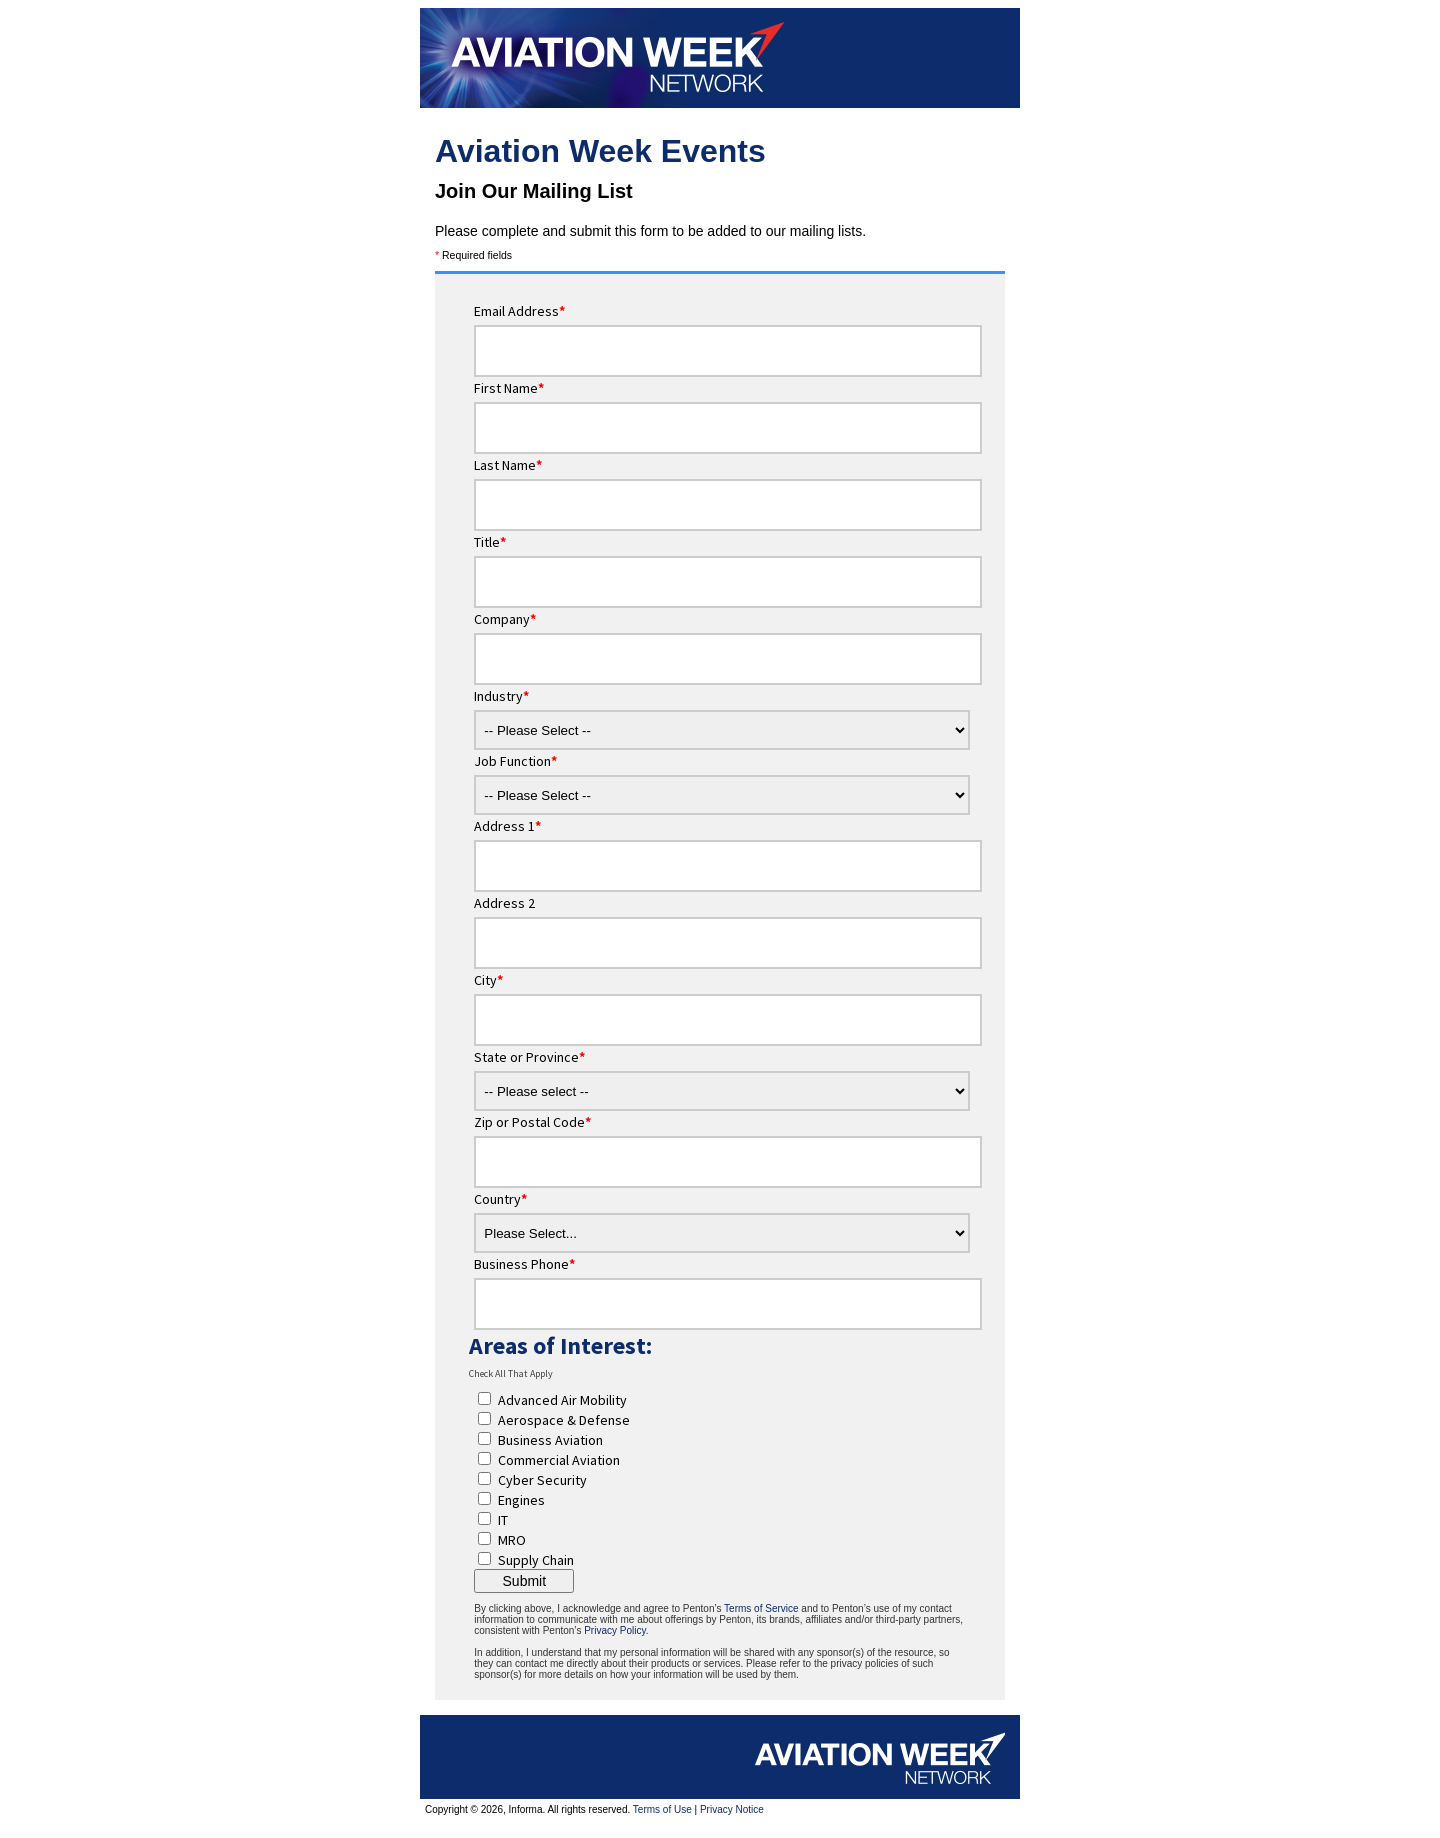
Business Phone (524, 1264)
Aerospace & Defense (564, 1420)
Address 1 (507, 826)
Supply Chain (536, 1560)
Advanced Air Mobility (562, 1400)
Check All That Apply (511, 1373)
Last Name (508, 465)
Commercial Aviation (559, 1460)
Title (490, 542)
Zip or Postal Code (532, 1122)
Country (500, 1199)
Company (505, 619)
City (488, 980)
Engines (521, 1500)
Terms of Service (761, 1608)
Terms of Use (662, 1809)
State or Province (529, 1057)
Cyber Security (542, 1480)
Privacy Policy (615, 1630)
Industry (501, 696)
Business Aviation (550, 1440)
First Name (509, 388)
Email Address (519, 311)
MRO (512, 1540)
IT (503, 1520)
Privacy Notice (732, 1809)
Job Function (515, 761)
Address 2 (504, 903)
